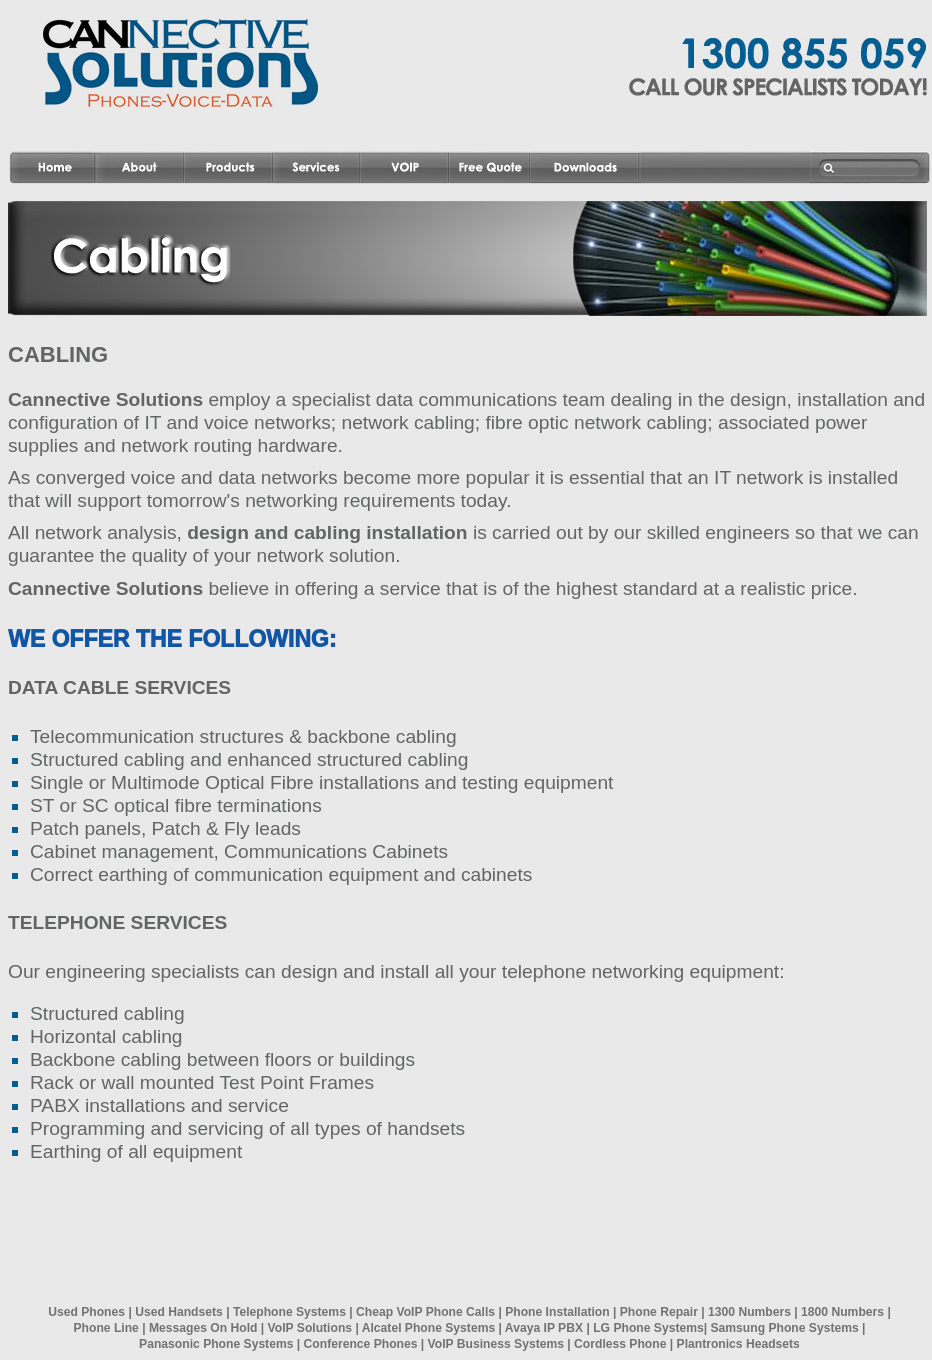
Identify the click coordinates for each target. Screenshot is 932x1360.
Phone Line (106, 1328)
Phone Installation (557, 1312)
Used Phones (86, 1312)
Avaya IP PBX (544, 1328)
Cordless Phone (620, 1344)
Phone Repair (659, 1312)
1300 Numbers (749, 1312)
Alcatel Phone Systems (428, 1328)
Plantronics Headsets (738, 1344)
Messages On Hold (203, 1328)
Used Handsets (179, 1312)
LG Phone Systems (648, 1328)
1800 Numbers (842, 1312)
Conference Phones (361, 1344)
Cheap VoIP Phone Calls (425, 1312)
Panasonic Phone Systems (216, 1344)
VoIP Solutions (310, 1328)
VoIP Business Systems (496, 1344)
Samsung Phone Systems (784, 1328)
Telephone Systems (289, 1312)
